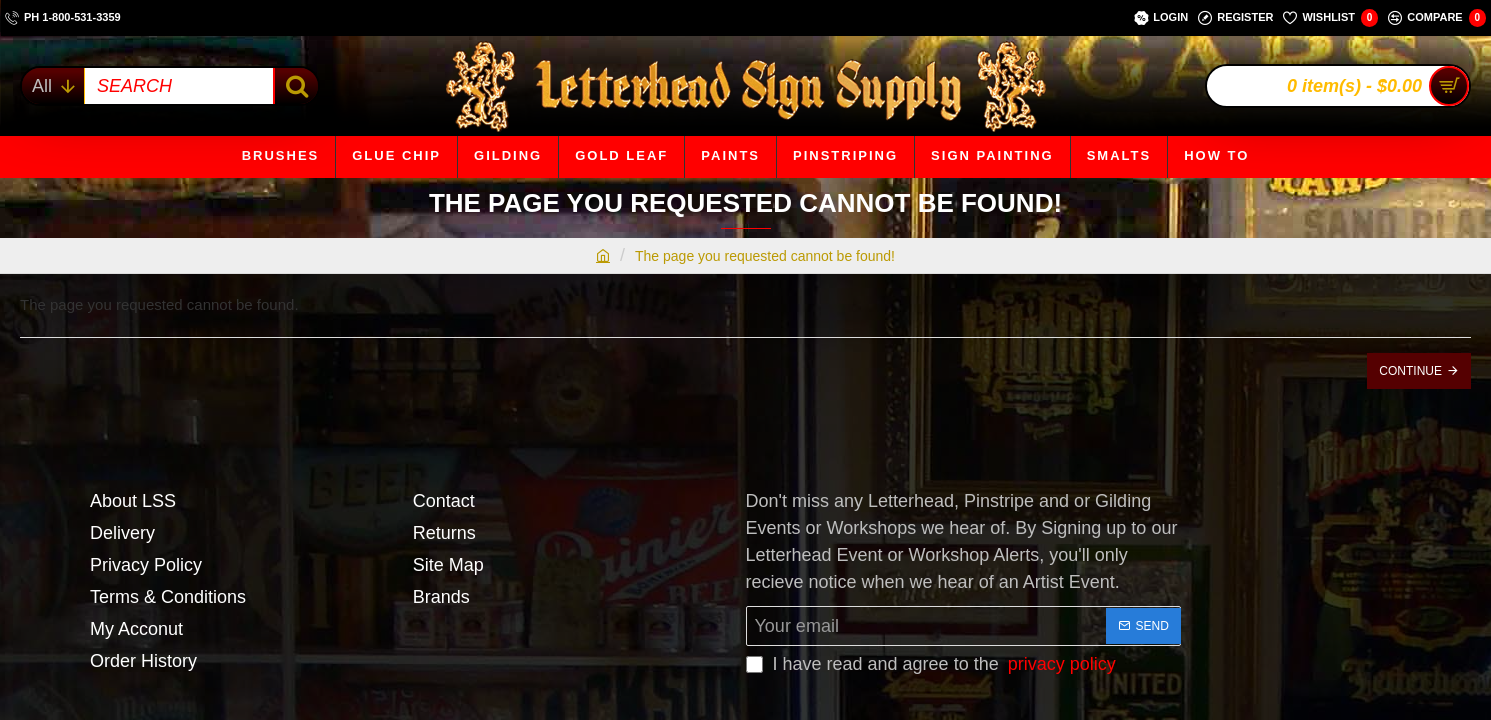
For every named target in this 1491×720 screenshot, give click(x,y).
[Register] (1235, 18)
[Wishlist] (1330, 18)
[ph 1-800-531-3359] (63, 18)
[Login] (1161, 18)
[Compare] (1437, 18)
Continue (1410, 371)
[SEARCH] (295, 86)
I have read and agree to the (933, 664)
